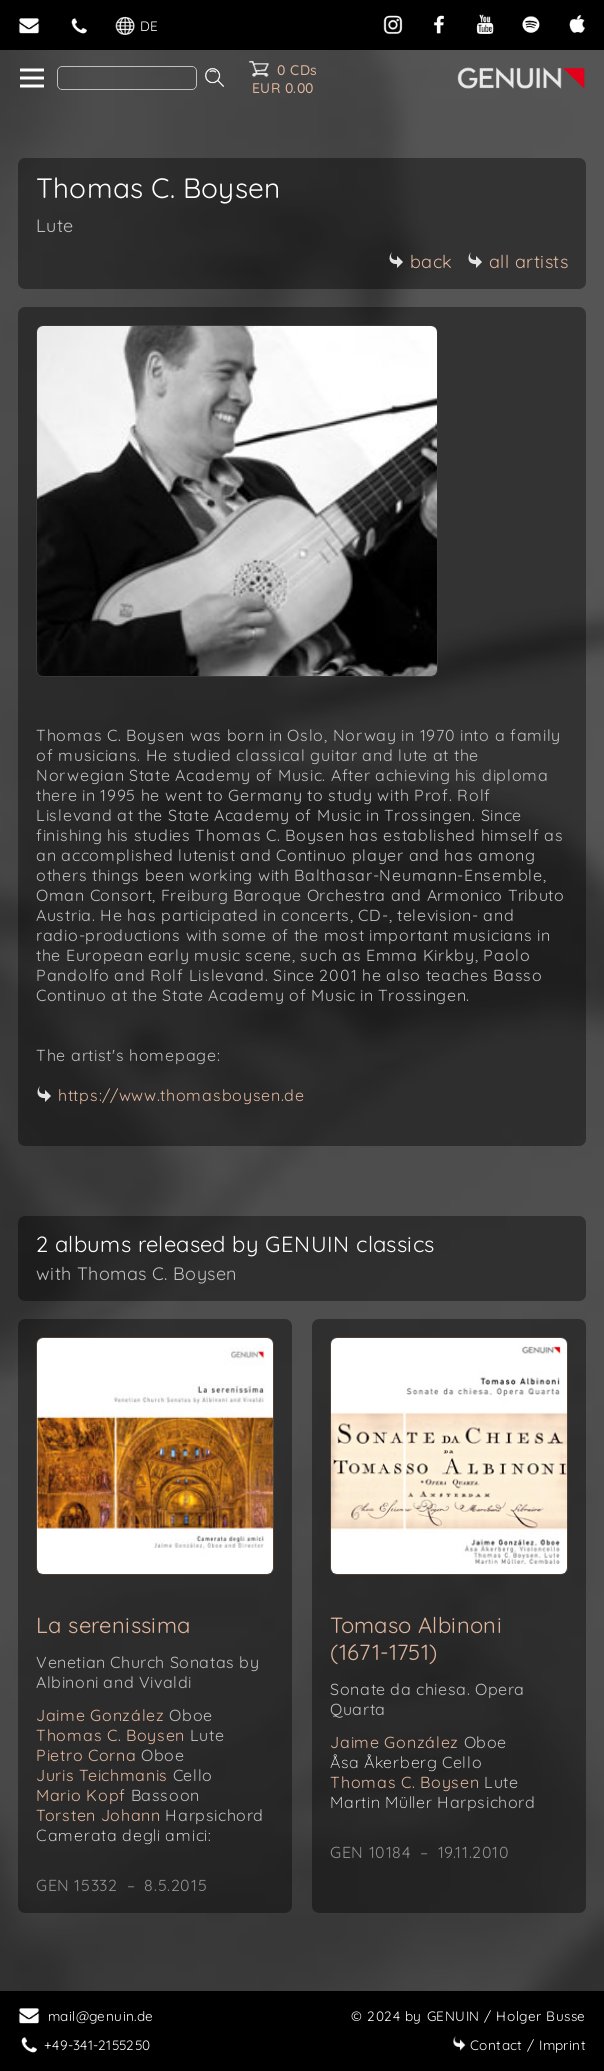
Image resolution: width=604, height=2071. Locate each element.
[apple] (577, 22)
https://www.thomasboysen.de (181, 1095)
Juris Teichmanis (124, 1775)
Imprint (519, 2044)
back (420, 261)
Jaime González (124, 1715)
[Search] (127, 78)
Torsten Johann (150, 1815)
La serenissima (113, 1625)
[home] (30, 79)
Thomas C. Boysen (130, 1735)
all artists (518, 261)
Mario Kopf (118, 1795)
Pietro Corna (110, 1755)
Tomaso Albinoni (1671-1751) (416, 1638)
